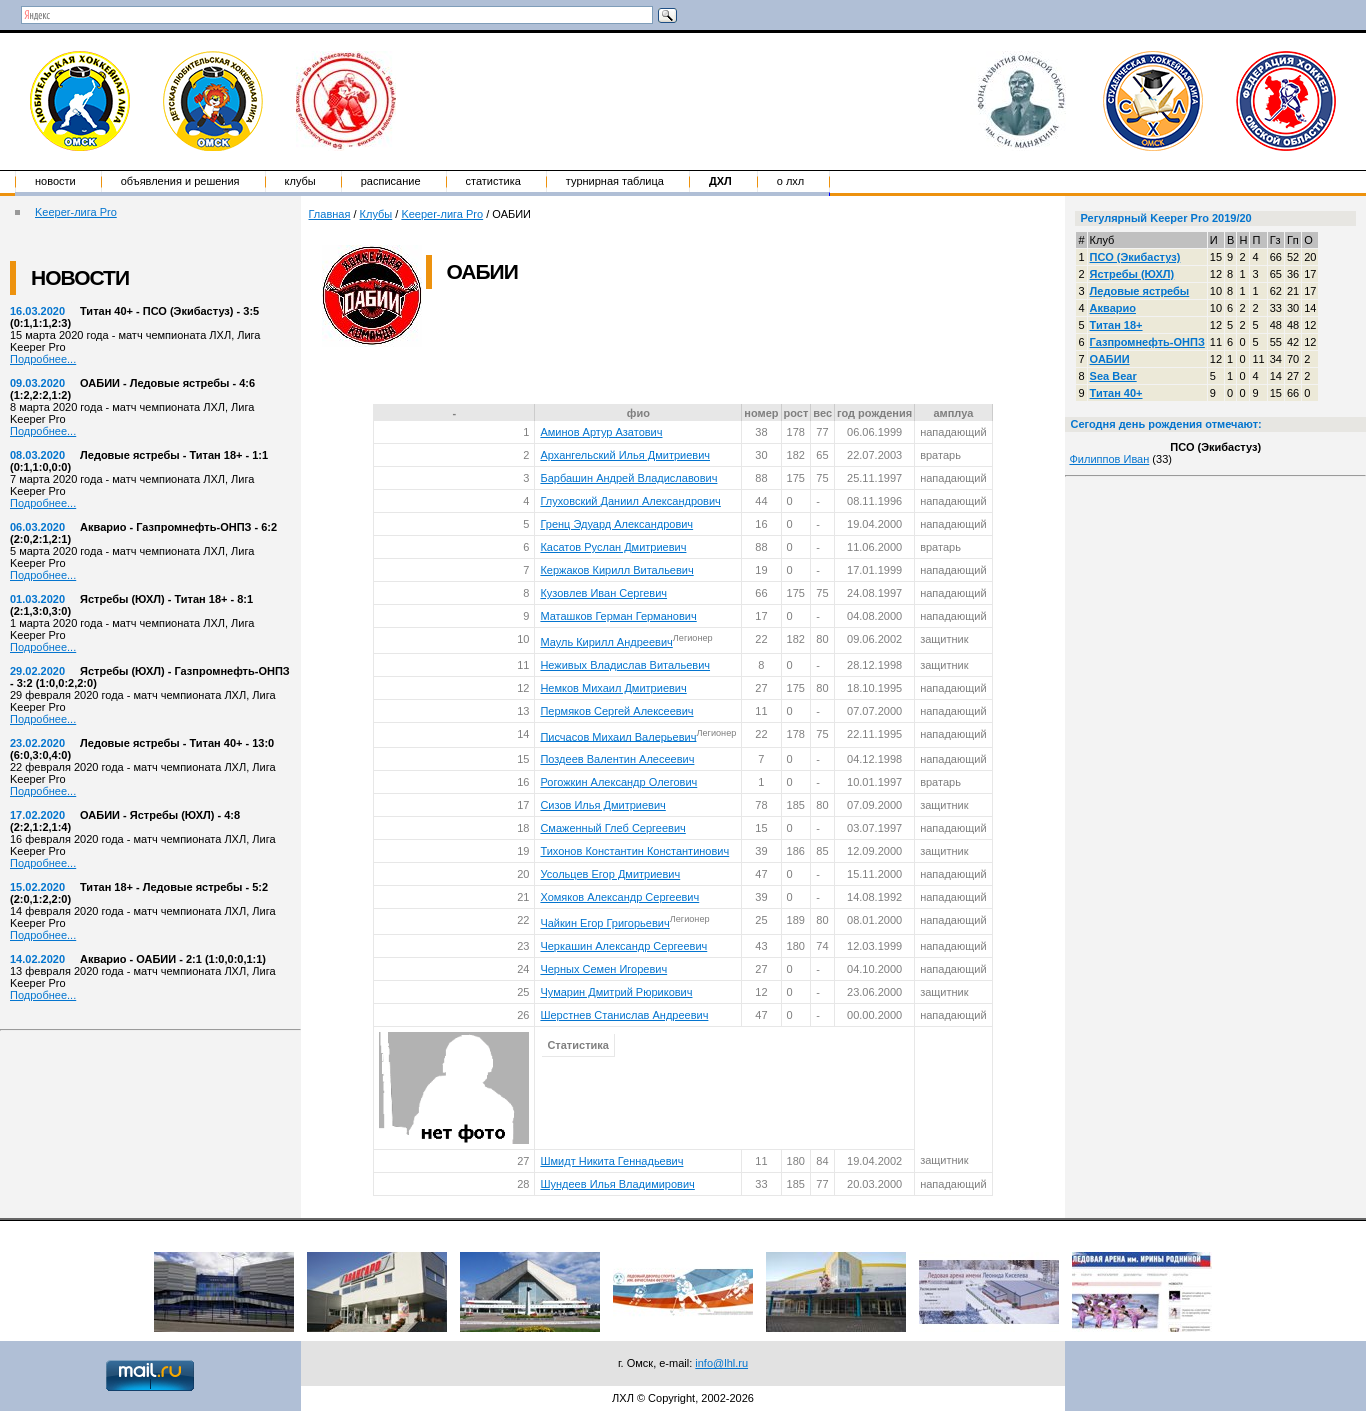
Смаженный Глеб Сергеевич (612, 828)
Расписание (391, 181)
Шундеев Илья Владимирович (617, 1184)
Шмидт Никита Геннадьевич (611, 1161)
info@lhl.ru (721, 1363)
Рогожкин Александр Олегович (618, 782)
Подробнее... (43, 359)
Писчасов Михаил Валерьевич (618, 736)
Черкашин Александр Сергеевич (623, 946)
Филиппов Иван (1109, 459)
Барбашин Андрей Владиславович (628, 478)
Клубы (300, 181)
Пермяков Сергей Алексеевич (616, 711)
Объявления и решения (180, 181)
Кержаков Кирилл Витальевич (616, 570)
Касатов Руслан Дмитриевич (613, 547)
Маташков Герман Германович (618, 616)
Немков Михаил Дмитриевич (613, 688)
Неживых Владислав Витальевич (625, 665)
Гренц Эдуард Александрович (616, 524)
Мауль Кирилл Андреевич (606, 642)
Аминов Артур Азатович (601, 432)
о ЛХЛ (791, 181)
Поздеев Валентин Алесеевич (617, 759)
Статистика (493, 181)
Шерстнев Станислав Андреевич (624, 1015)
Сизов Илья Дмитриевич (602, 805)
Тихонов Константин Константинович (634, 851)
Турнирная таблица (615, 181)
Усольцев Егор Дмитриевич (610, 874)
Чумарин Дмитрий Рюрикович (616, 992)
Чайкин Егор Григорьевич (604, 923)
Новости (55, 181)
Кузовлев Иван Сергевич (603, 593)
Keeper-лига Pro (76, 212)
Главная (330, 214)
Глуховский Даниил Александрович (630, 501)
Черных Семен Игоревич (603, 969)
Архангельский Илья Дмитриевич (625, 455)
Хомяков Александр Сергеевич (619, 897)
